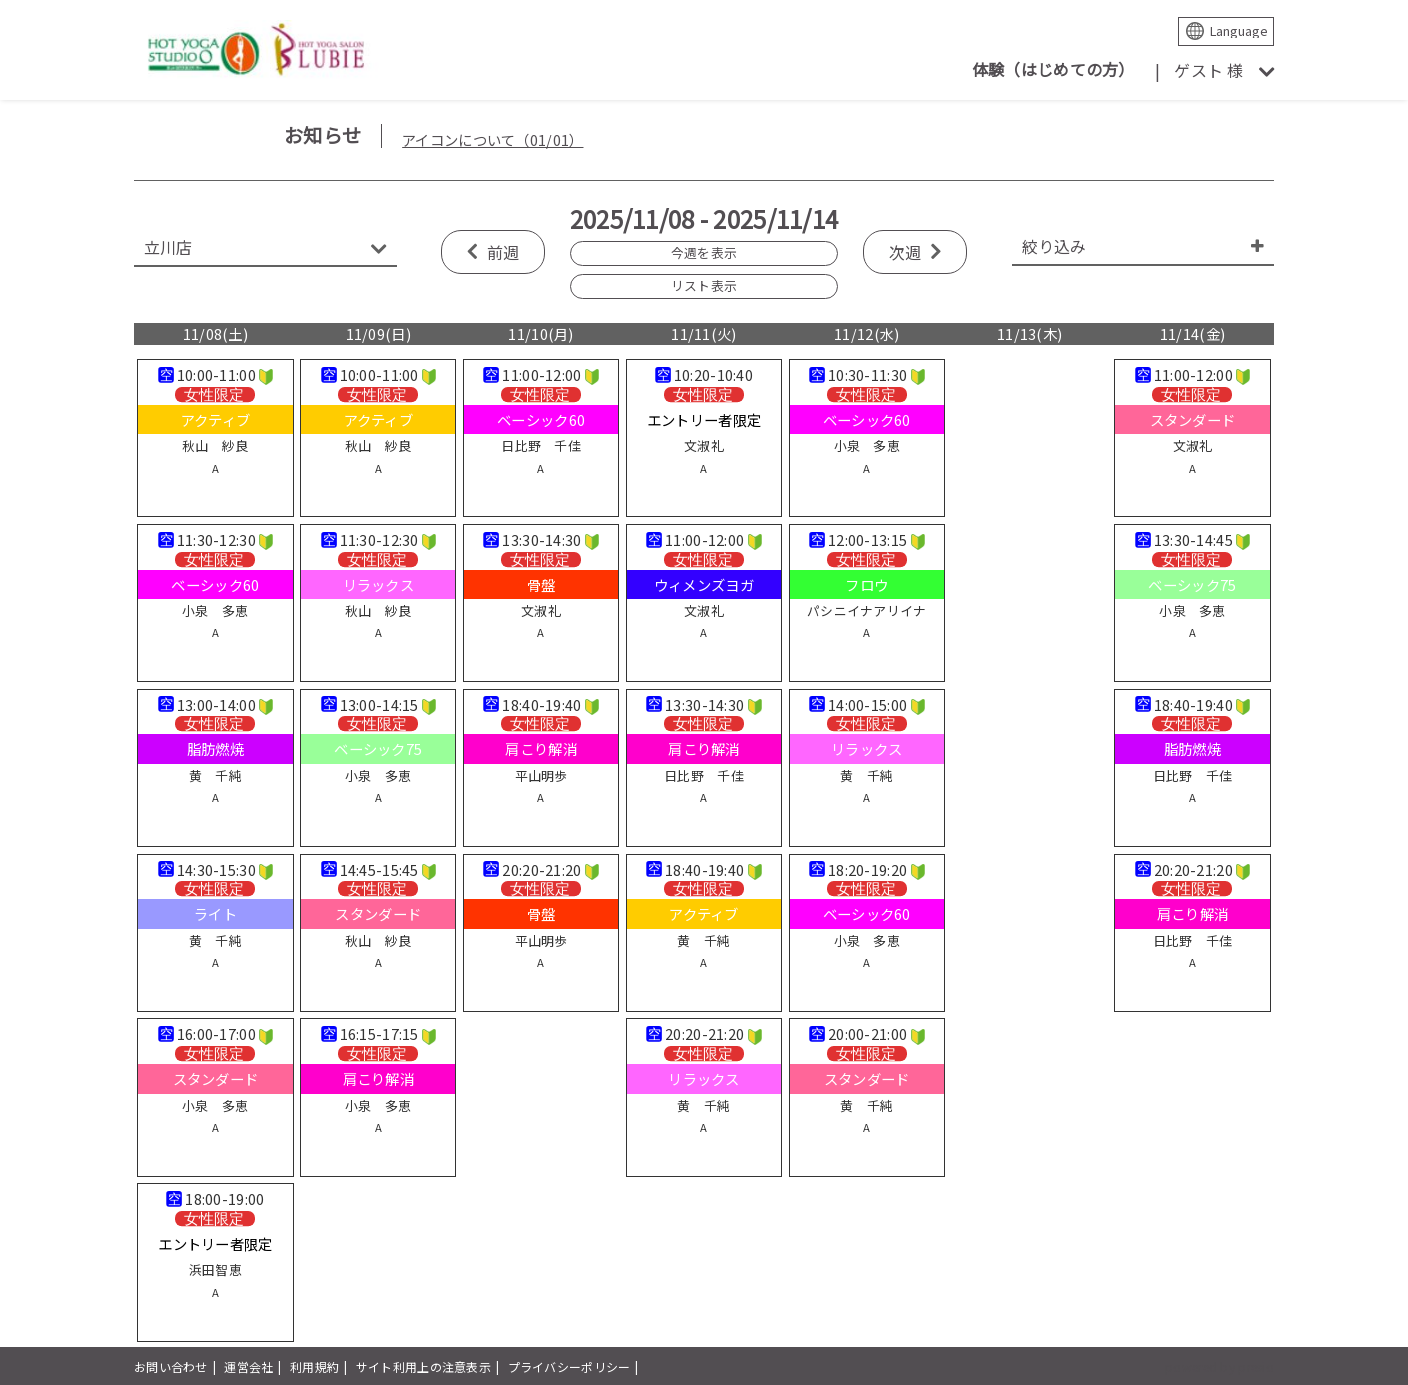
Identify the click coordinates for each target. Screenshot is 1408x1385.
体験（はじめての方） (1053, 69)
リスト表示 (704, 285)
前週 (503, 252)
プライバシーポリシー (569, 1366)
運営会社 (248, 1366)
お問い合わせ (171, 1366)
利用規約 (314, 1366)
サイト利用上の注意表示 (423, 1366)
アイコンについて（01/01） (492, 139)
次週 (905, 252)
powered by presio (1219, 1366)
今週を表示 (704, 252)
